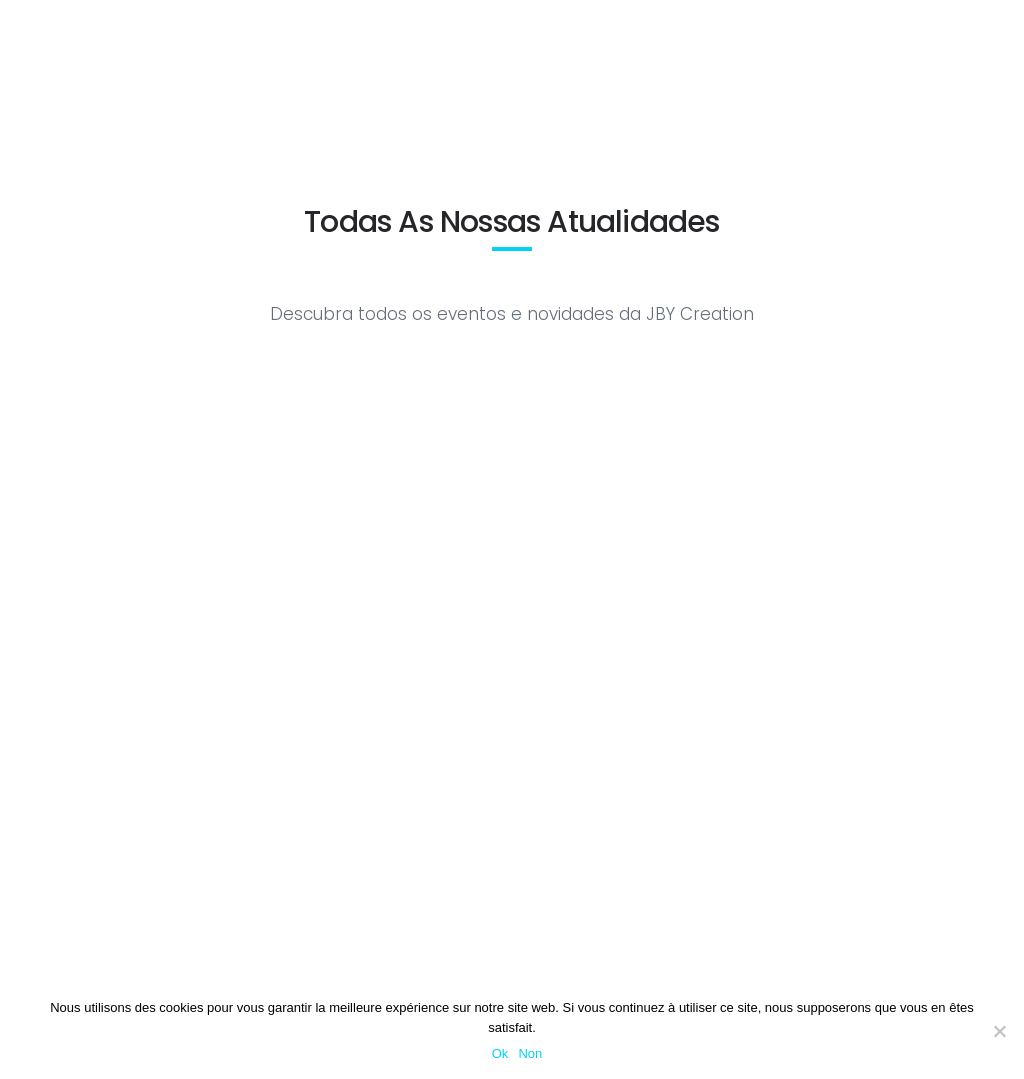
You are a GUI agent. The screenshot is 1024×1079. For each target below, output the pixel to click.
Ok (500, 1053)
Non (530, 1053)
